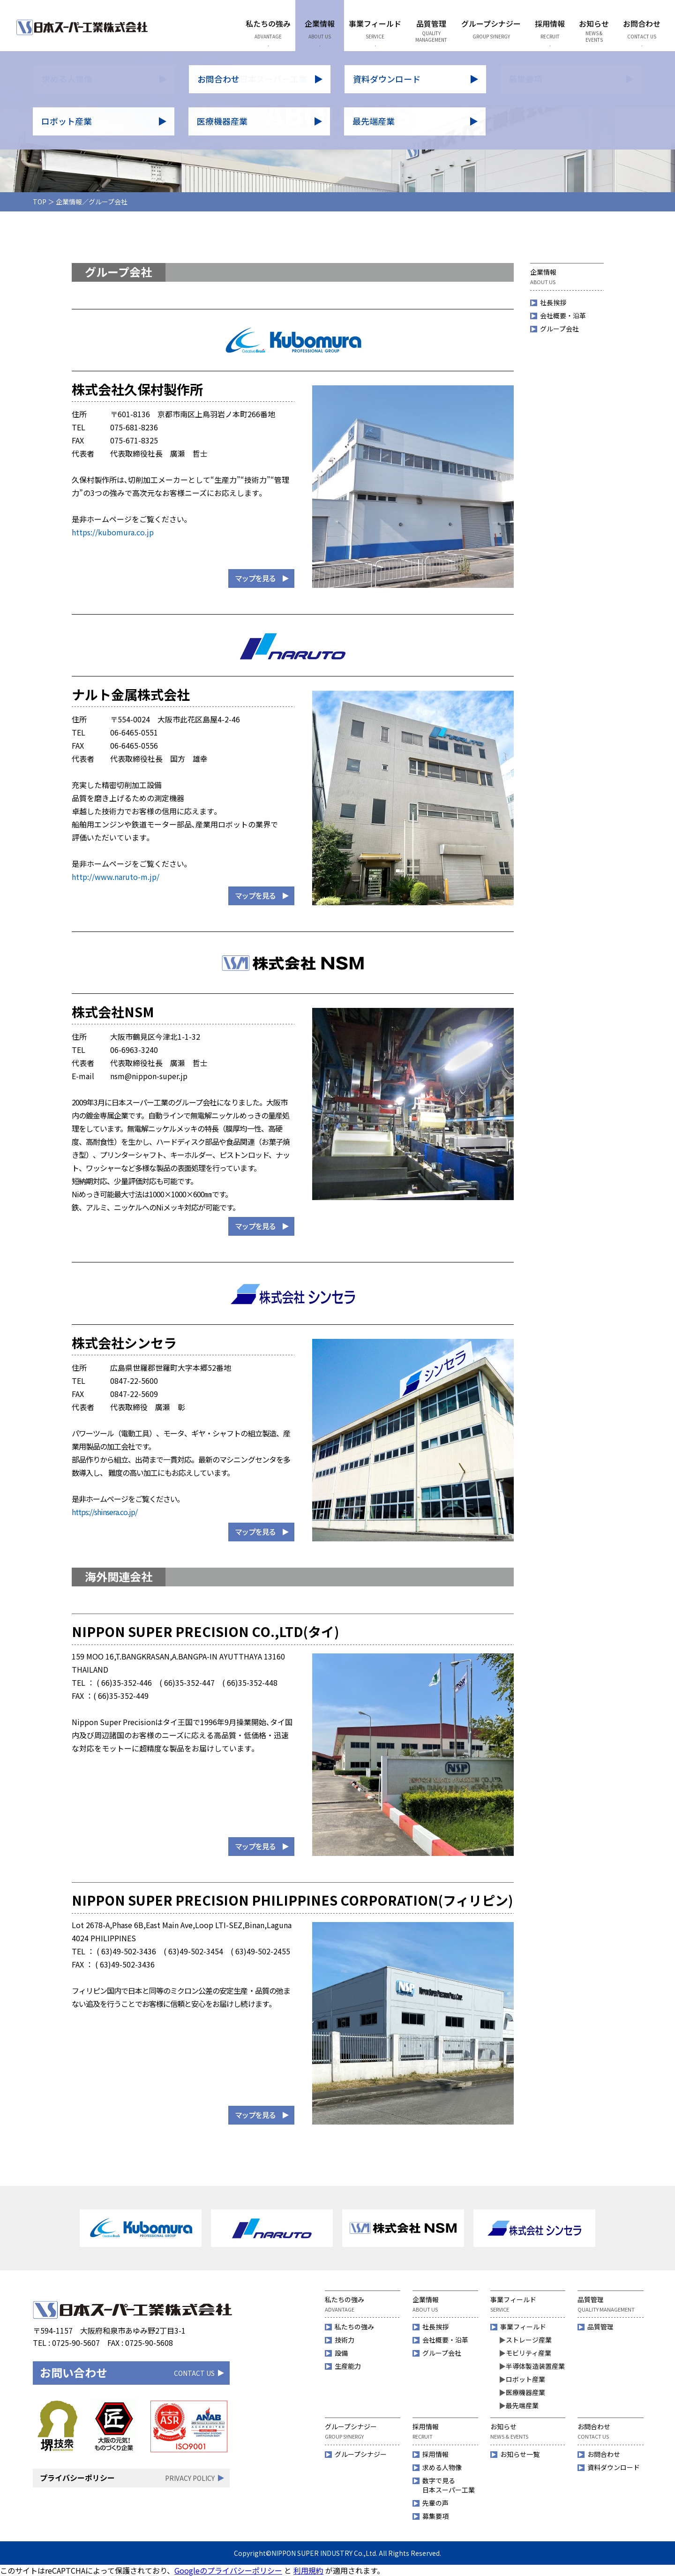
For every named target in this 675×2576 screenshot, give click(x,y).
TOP (39, 201)
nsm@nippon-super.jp (149, 1075)
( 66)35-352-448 (250, 1682)
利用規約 (308, 2570)
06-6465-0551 (134, 732)
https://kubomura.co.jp (113, 532)
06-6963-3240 (134, 1049)
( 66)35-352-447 (187, 1682)
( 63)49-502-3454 (193, 1951)
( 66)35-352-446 (124, 1682)
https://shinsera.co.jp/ (105, 1511)
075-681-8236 (134, 427)
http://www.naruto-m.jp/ (115, 876)
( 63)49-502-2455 (260, 1951)
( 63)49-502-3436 (126, 1951)
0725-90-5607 (76, 2342)
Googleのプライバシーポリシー (228, 2570)
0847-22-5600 (134, 1380)
